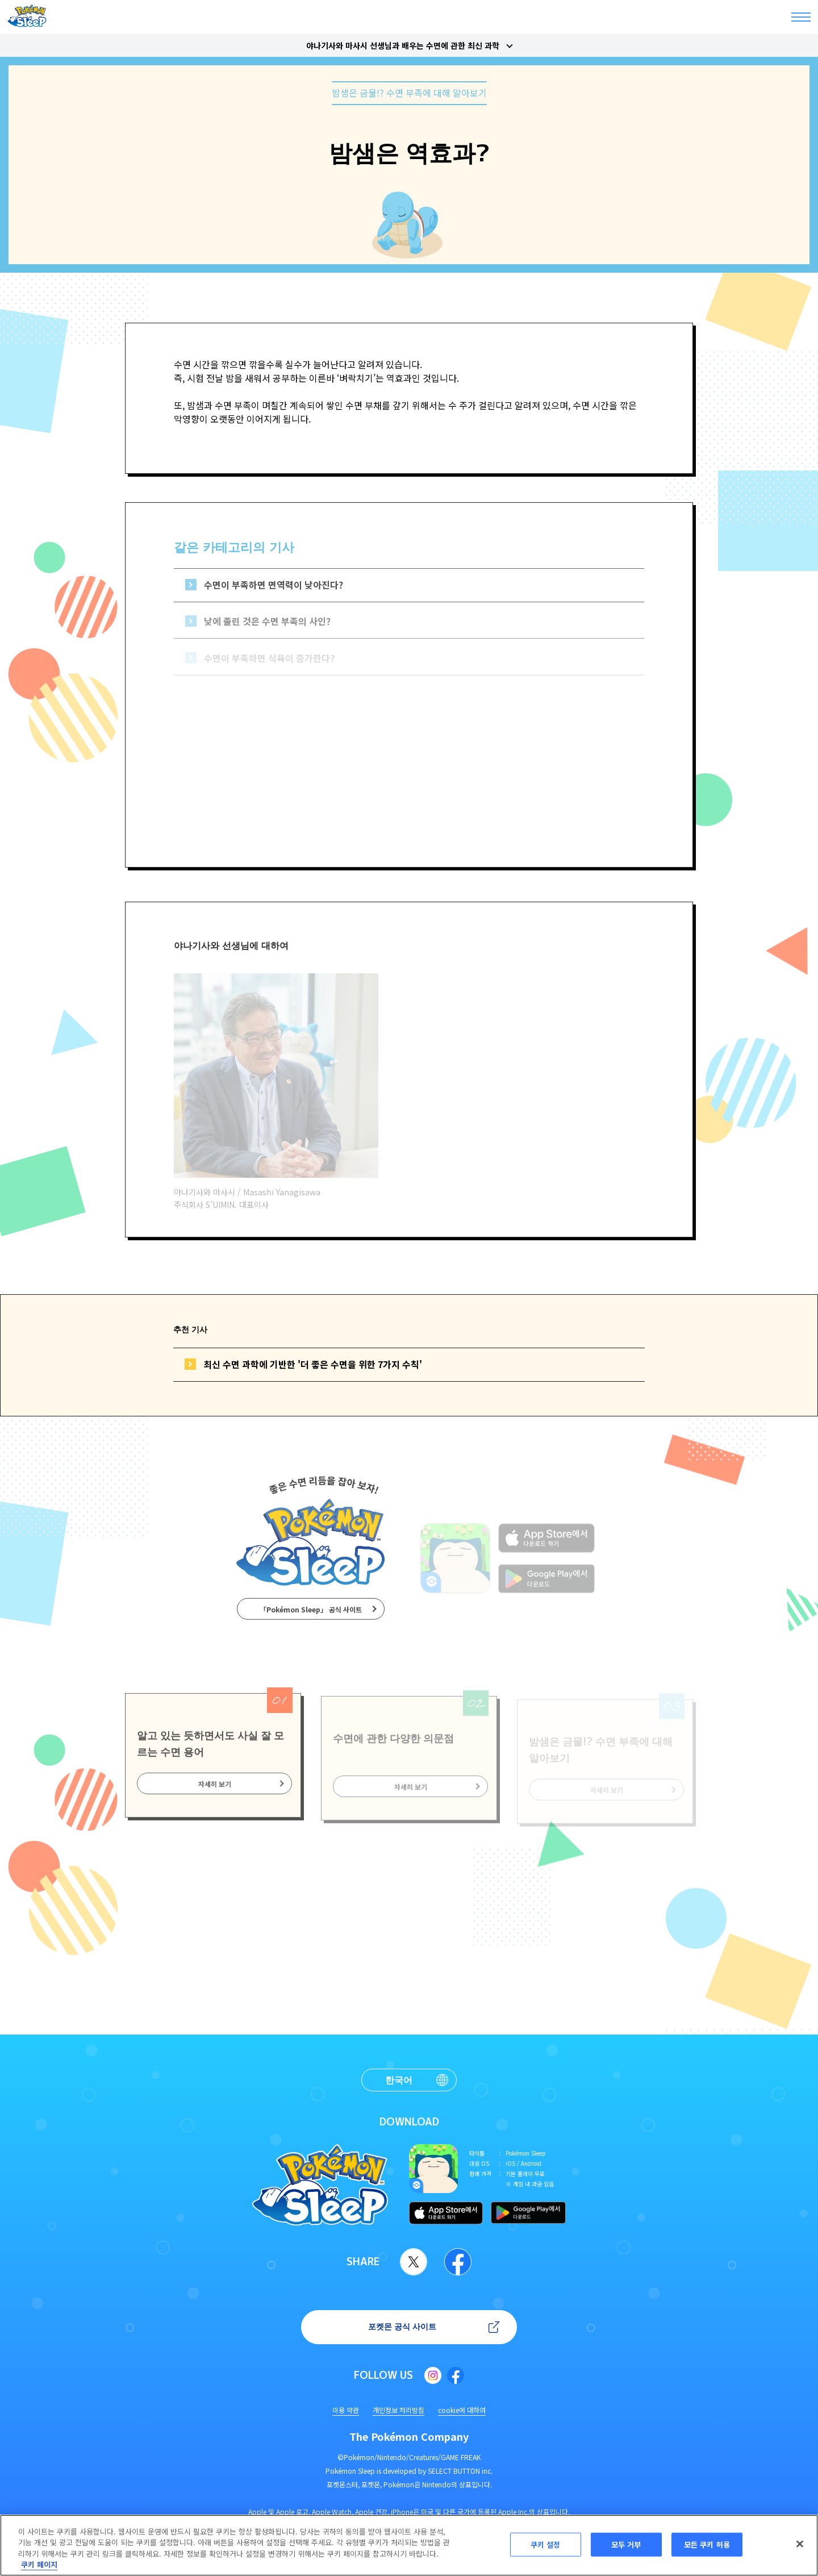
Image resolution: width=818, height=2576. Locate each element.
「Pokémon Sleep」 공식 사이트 (311, 1618)
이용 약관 (345, 2410)
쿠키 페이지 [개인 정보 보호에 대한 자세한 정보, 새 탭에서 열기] (39, 2564)
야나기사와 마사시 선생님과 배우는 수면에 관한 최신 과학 (402, 45)
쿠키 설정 (546, 2544)
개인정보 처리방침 (398, 2410)
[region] (409, 2545)
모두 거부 (626, 2544)
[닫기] (799, 2543)
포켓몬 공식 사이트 (402, 2326)
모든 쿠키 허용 (707, 2544)
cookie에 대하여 (462, 2410)
